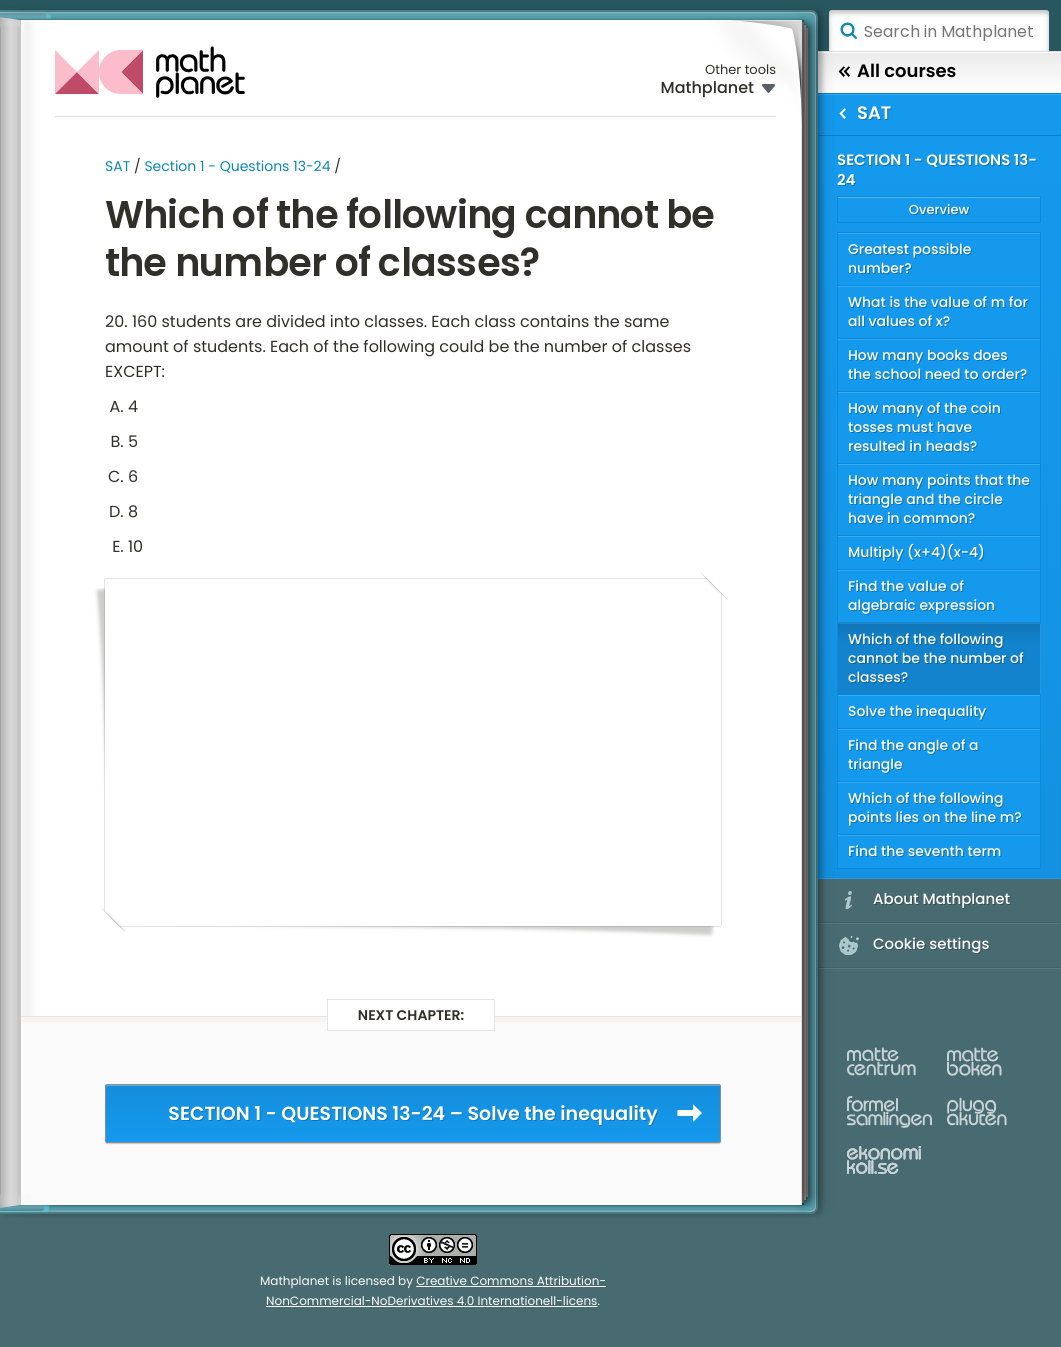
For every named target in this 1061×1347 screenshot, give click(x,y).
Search (848, 31)
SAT (117, 166)
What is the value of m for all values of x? (938, 311)
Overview (939, 209)
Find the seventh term (924, 851)
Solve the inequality (917, 711)
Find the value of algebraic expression (921, 595)
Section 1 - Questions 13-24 (237, 166)
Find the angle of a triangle (913, 754)
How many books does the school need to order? (937, 364)
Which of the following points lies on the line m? (935, 807)
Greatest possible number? (909, 258)
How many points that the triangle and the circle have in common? (939, 499)
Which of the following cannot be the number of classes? (936, 658)
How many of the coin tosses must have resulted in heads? (924, 427)
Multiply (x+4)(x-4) (916, 552)
